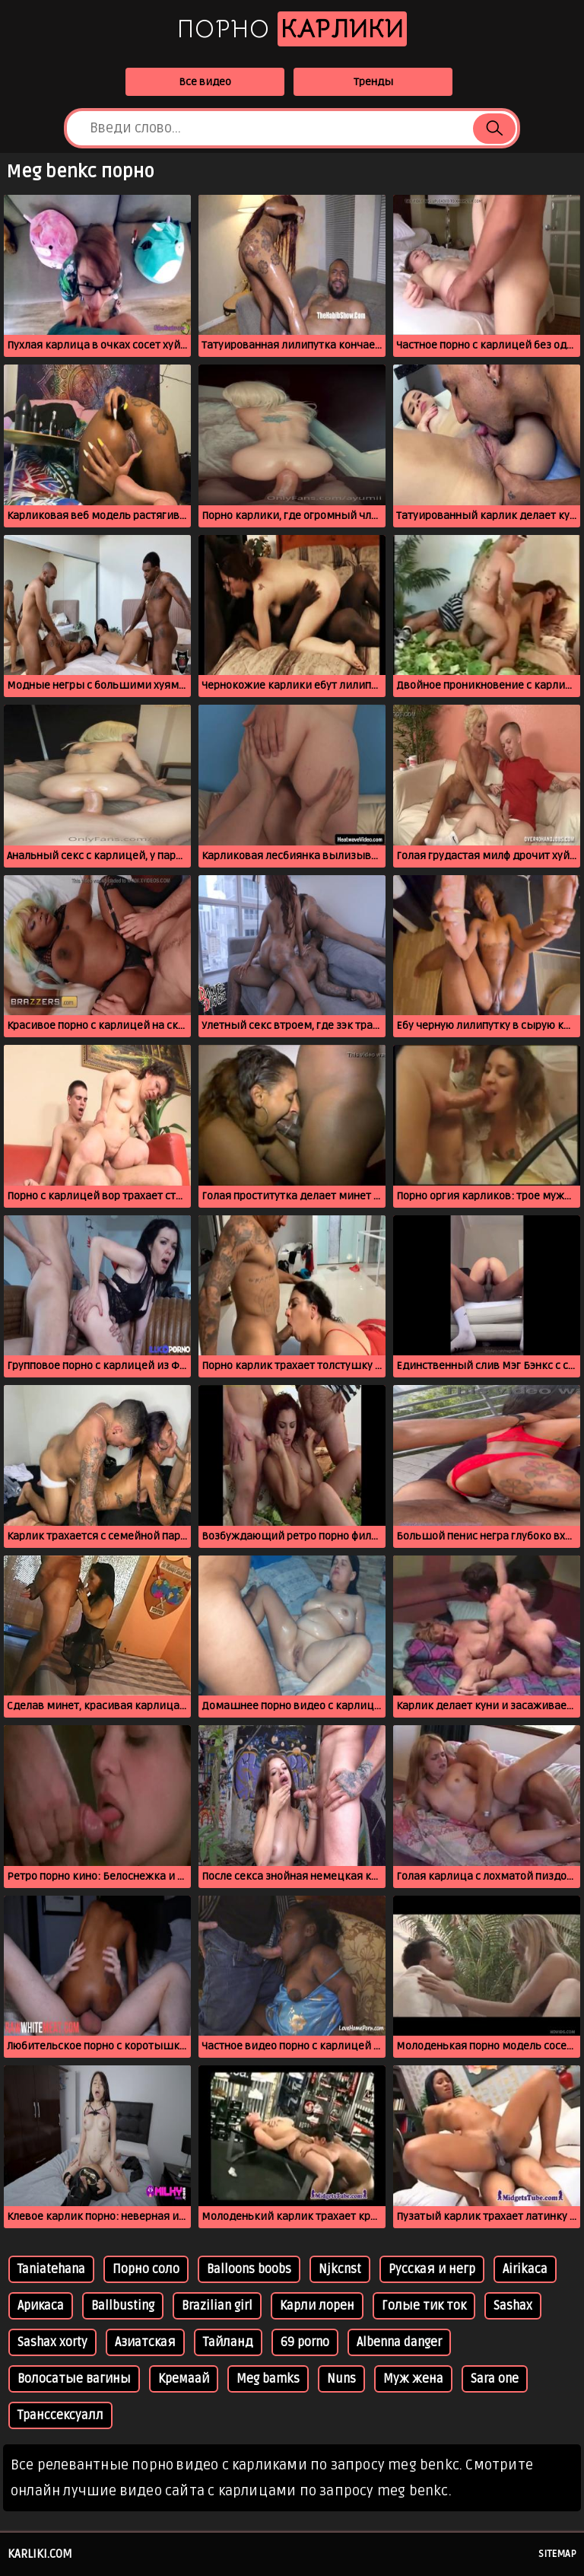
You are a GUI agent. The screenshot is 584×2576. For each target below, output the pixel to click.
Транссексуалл (60, 2415)
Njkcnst (340, 2269)
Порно (292, 28)
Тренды (373, 81)
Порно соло (146, 2269)
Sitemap (557, 2554)
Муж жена (413, 2379)
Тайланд (228, 2342)
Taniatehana (51, 2269)
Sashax (513, 2305)
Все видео (205, 81)
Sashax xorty (52, 2342)
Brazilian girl (217, 2305)
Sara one (495, 2379)
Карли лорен (317, 2305)
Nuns (341, 2379)
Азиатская (145, 2342)
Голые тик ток (424, 2305)
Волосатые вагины (74, 2379)
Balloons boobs (249, 2269)
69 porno (305, 2342)
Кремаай (183, 2379)
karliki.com (40, 2554)
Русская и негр (432, 2269)
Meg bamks (268, 2379)
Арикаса (40, 2305)
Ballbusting (122, 2305)
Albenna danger (399, 2342)
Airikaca (525, 2269)
